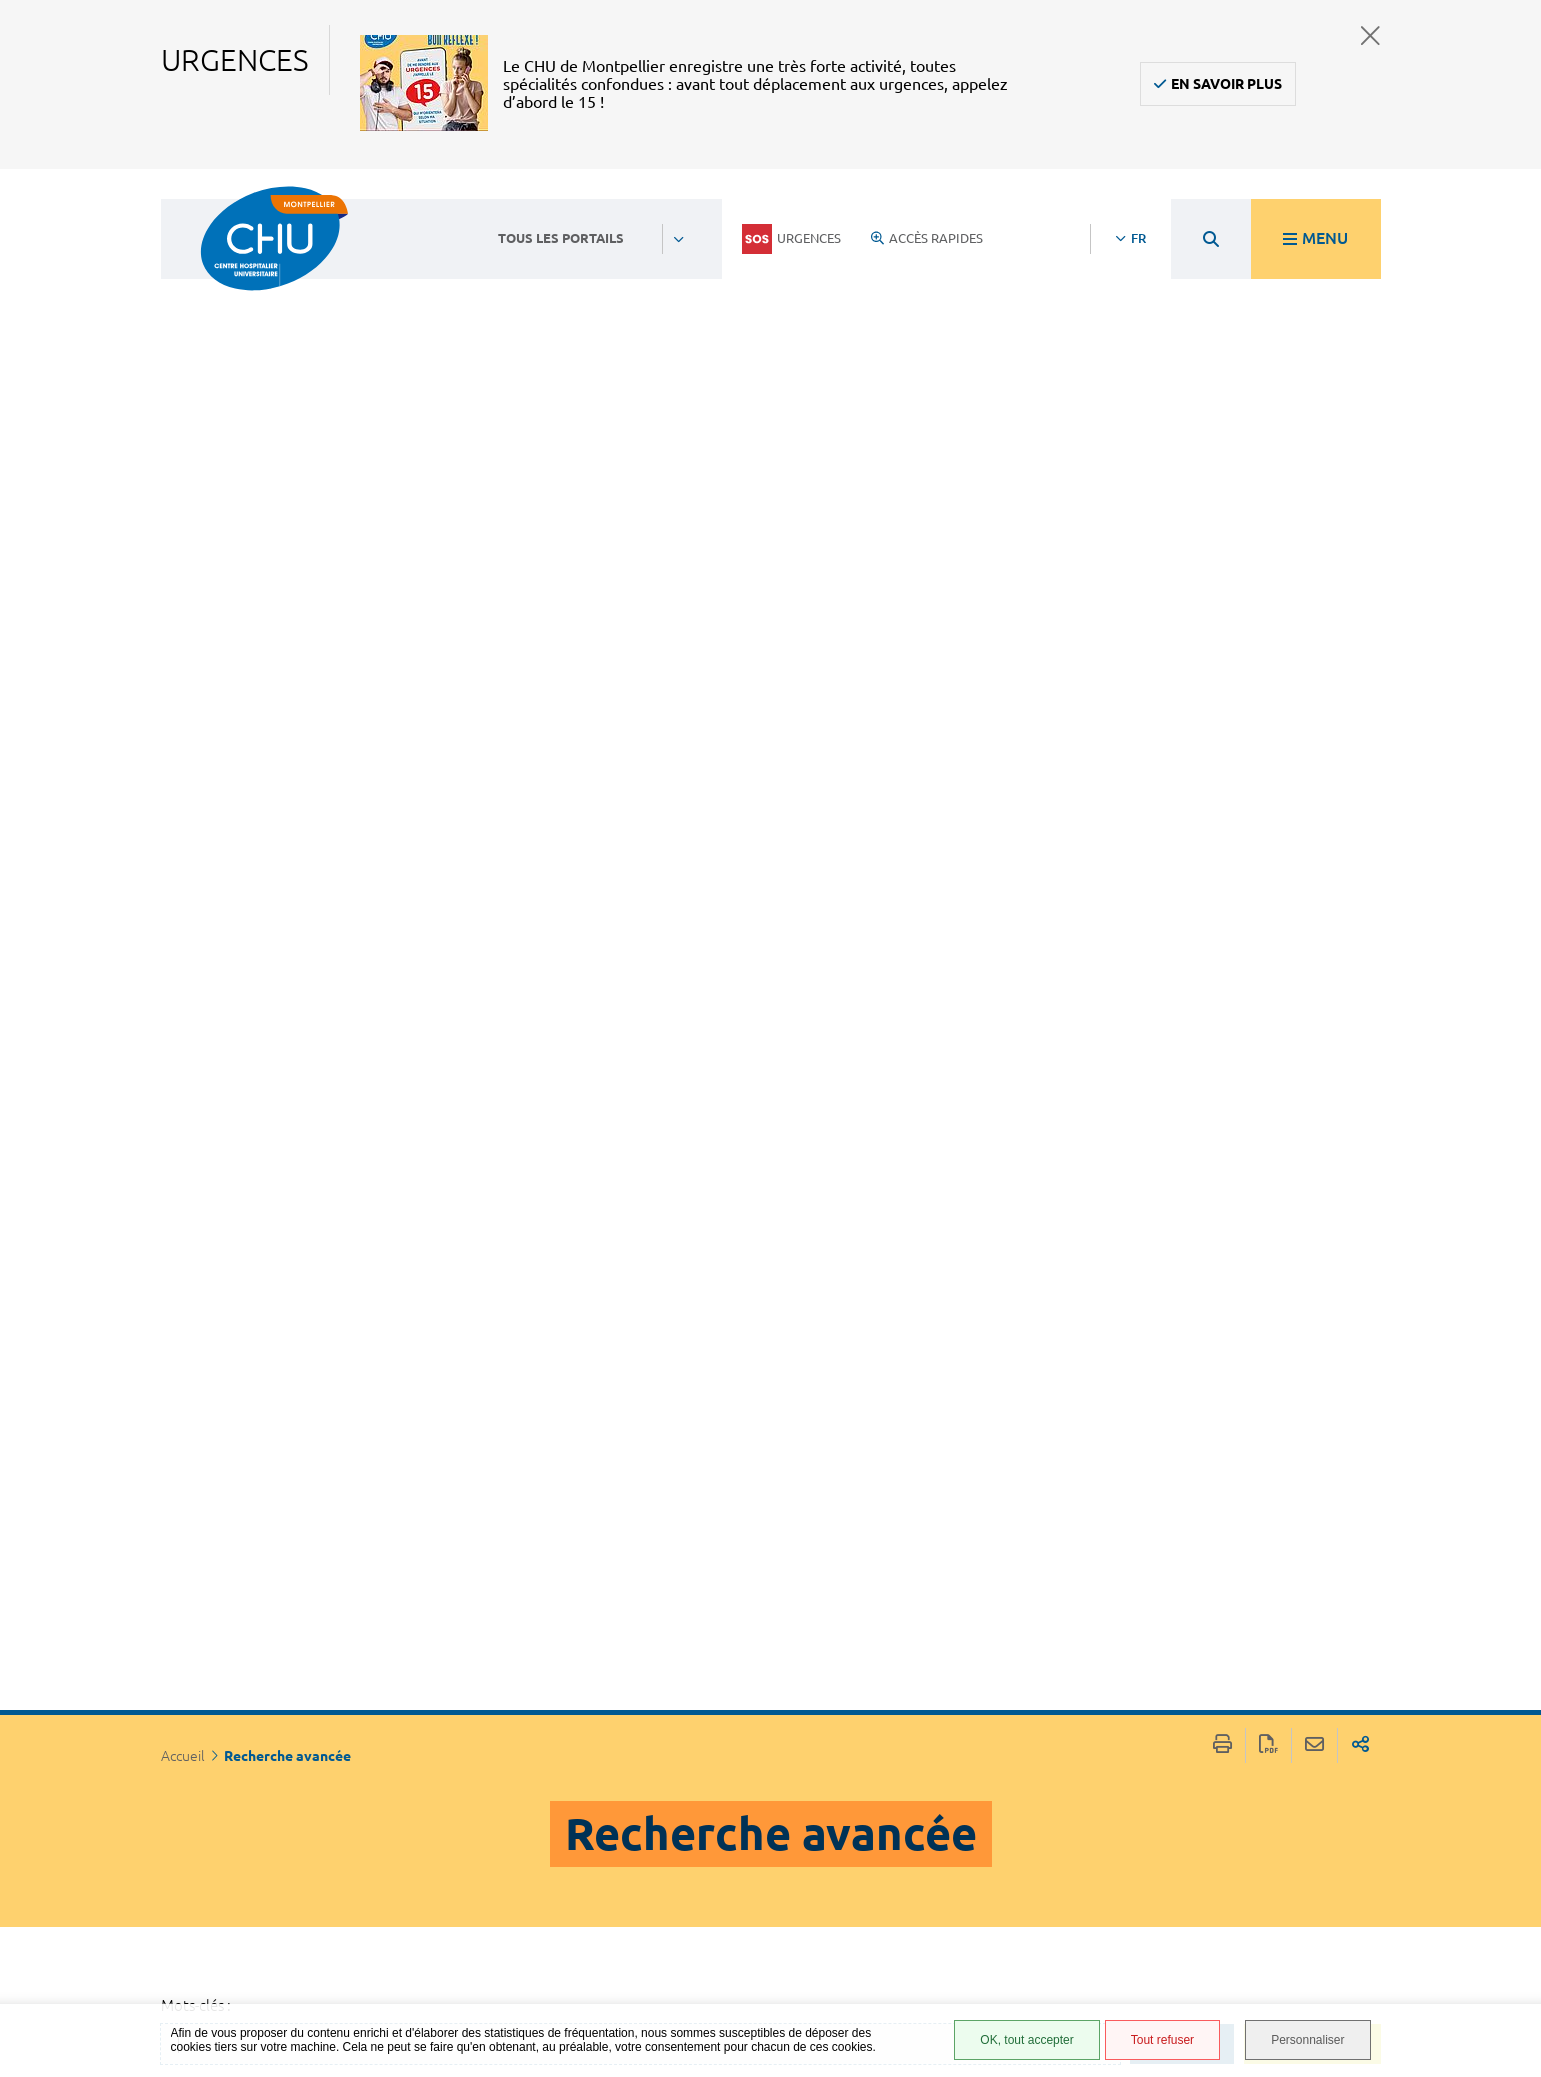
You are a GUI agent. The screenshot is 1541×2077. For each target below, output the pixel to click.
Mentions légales (989, 1877)
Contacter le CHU (676, 1772)
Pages (240, 918)
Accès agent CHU (985, 1804)
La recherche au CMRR (651, 777)
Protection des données (981, 1906)
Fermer (1370, 35)
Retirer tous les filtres (344, 733)
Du (212, 1164)
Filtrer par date (344, 1339)
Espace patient (977, 1782)
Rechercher (1321, 503)
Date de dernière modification (332, 1589)
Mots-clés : (196, 464)
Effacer (1190, 503)
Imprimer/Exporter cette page (1222, 204)
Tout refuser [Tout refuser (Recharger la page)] (1162, 2040)
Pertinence (259, 1503)
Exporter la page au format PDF (1268, 204)
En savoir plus (1226, 84)
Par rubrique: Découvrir (305, 676)
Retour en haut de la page (1506, 1757)
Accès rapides (927, 238)
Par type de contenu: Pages (321, 647)
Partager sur (1360, 204)
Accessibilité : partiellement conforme (977, 1841)
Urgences (791, 239)
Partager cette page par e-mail (1314, 204)
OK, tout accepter (1026, 2040)
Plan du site (970, 1936)
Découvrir (575, 1001)
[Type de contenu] (298, 1560)
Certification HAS (987, 1995)
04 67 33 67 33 (665, 1832)
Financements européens (976, 1965)
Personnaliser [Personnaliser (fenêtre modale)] (1307, 2040)
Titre (235, 1531)
